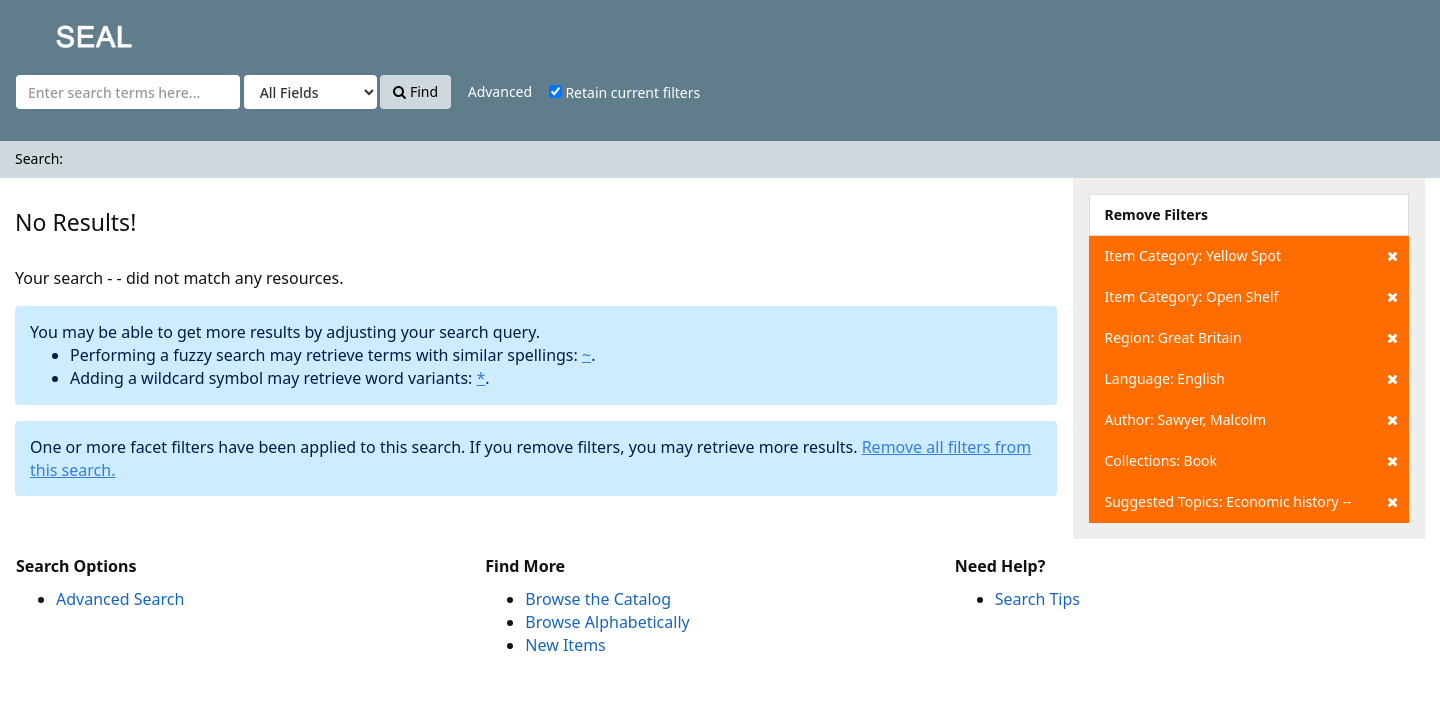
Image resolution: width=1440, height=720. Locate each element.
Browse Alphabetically (607, 622)
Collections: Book (1251, 461)
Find (415, 91)
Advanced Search (120, 599)
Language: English (1251, 379)
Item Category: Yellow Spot (1251, 256)
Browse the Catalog (598, 599)
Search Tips (1037, 599)
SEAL (54, 30)
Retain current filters (624, 92)
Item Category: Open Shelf (1251, 297)
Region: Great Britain (1251, 338)
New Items (565, 645)
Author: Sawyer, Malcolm (1251, 420)
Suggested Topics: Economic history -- (1251, 502)
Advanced (500, 91)
